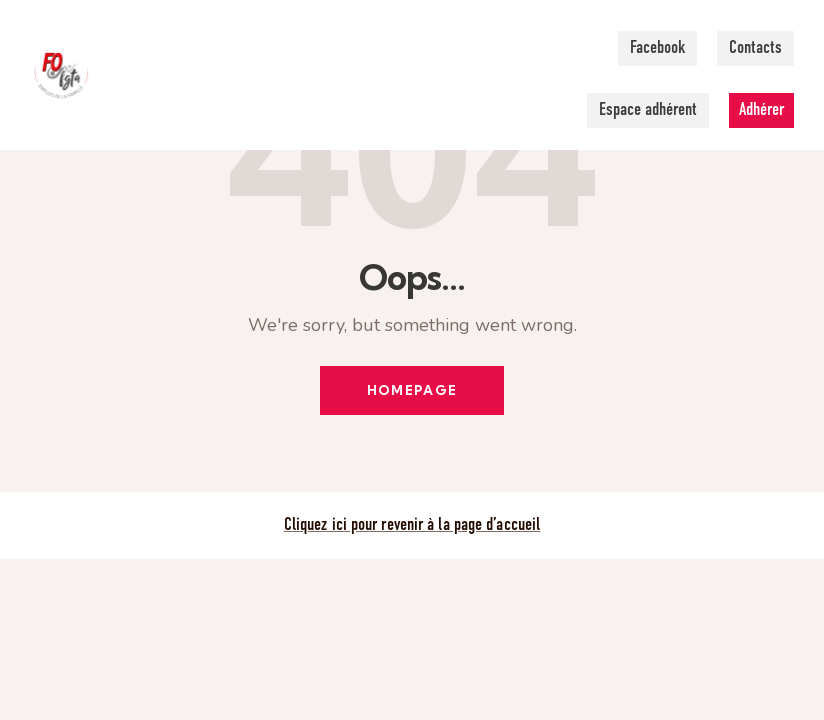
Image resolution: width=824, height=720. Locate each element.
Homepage (412, 391)
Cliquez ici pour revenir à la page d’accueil (412, 527)
